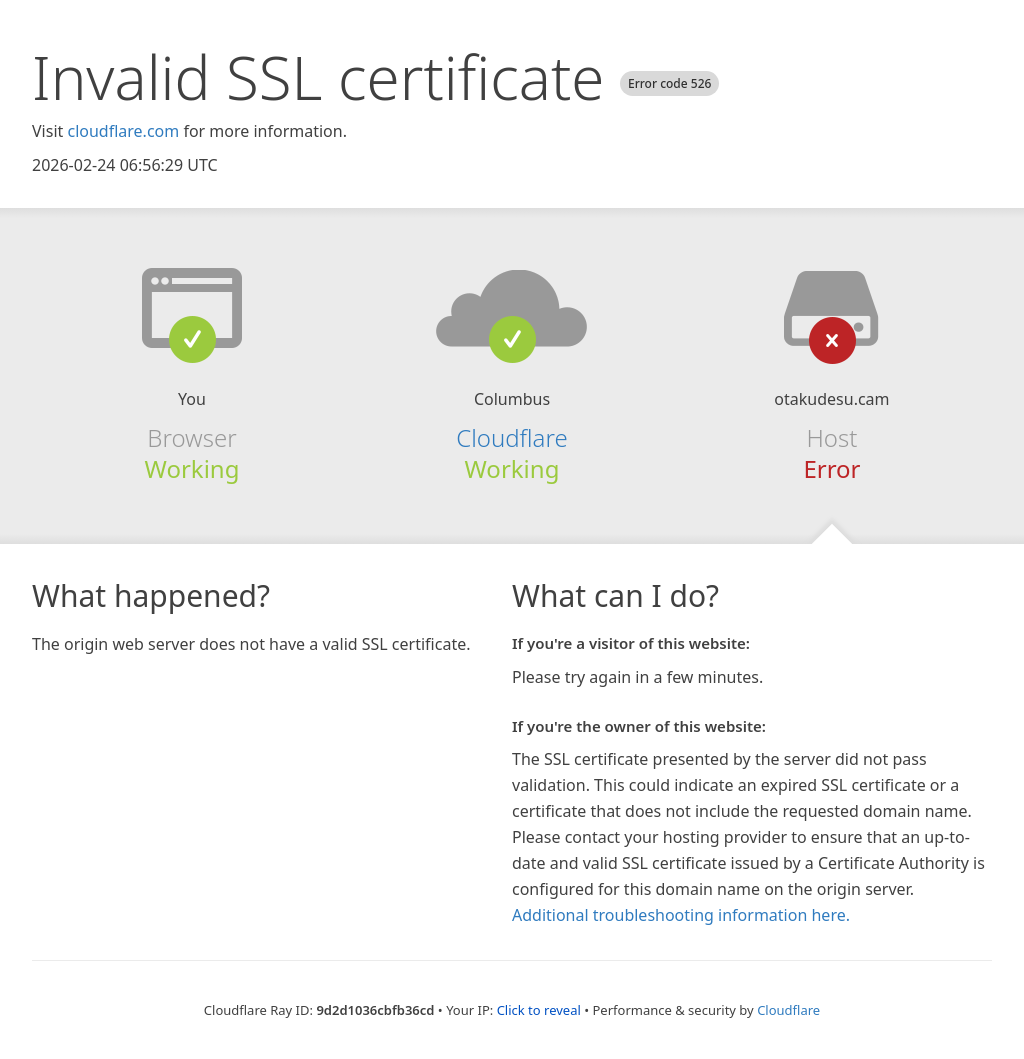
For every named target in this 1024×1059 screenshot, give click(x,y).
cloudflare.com (123, 131)
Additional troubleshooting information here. (681, 915)
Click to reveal (539, 1010)
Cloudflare (511, 437)
